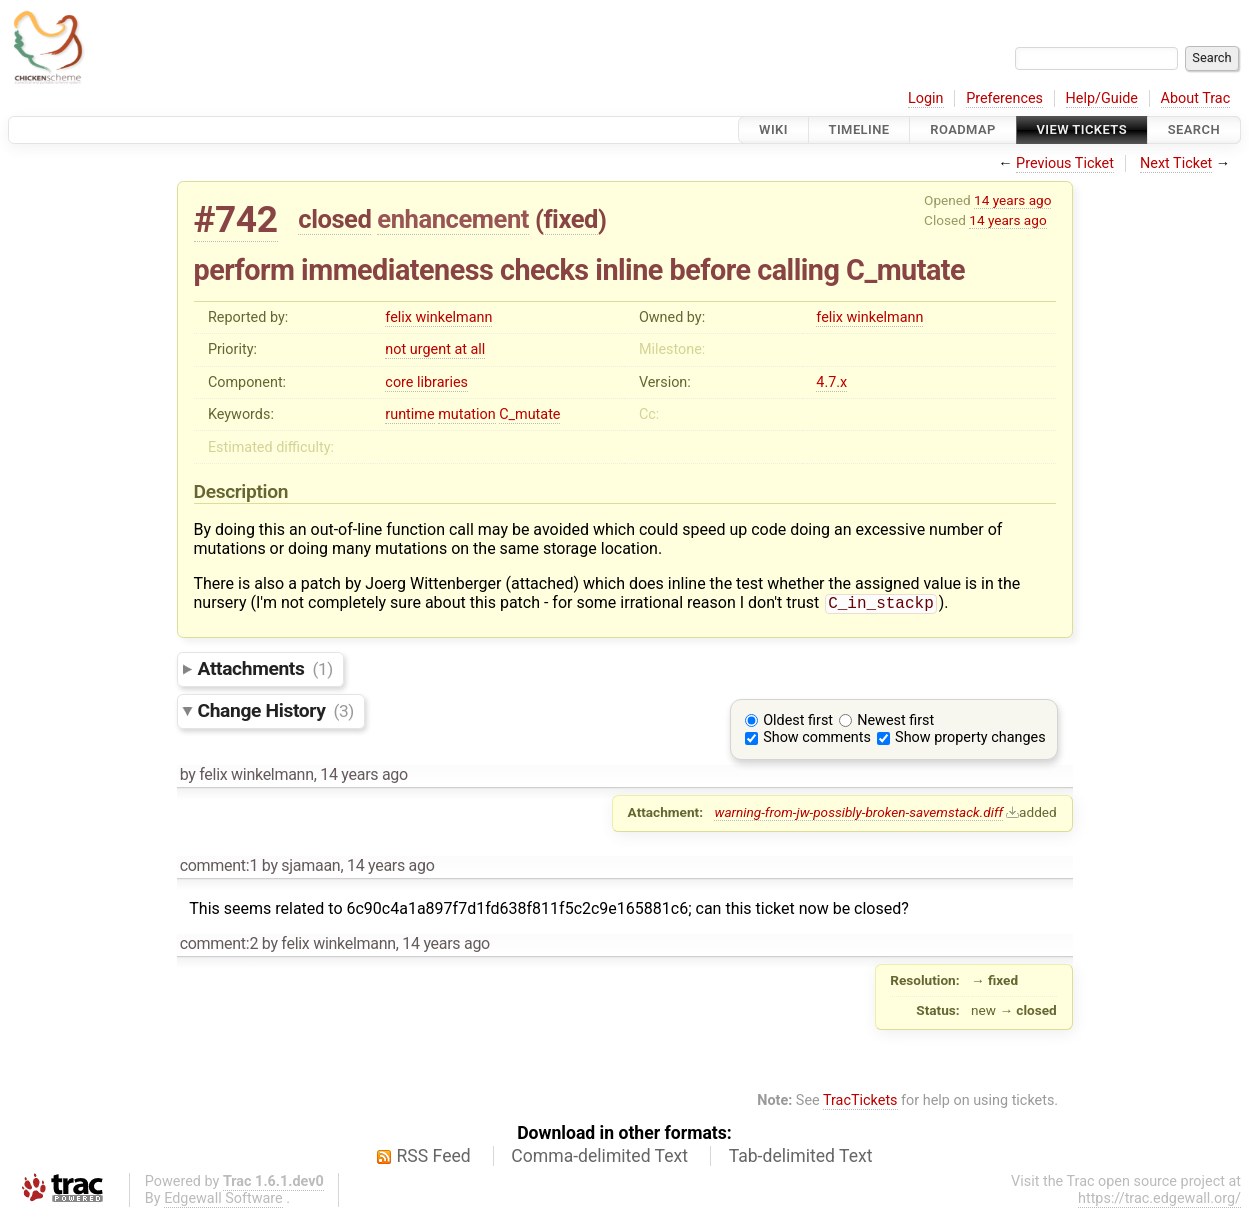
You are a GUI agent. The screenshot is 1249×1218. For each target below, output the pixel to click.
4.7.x (831, 382)
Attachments (265, 670)
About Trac (1196, 98)
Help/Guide (1102, 98)
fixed (570, 219)
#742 (236, 219)
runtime (409, 414)
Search (1194, 129)
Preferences (1004, 98)
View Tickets (1082, 129)
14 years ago (1012, 200)
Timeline (859, 129)
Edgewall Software (223, 1200)
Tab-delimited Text (801, 1158)
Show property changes (970, 739)
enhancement (453, 219)
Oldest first (798, 722)
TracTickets (860, 1102)
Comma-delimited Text (599, 1158)
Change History (276, 712)
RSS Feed (434, 1158)
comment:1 (219, 867)
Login (926, 98)
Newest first (895, 722)
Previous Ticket (1065, 163)
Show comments (817, 739)
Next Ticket (1176, 163)
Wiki (773, 129)
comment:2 (219, 945)
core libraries (426, 382)
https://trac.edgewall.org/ (1159, 1200)
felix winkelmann (438, 317)
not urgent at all (435, 349)
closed (334, 219)
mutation (466, 414)
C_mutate (529, 414)
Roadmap (963, 129)
